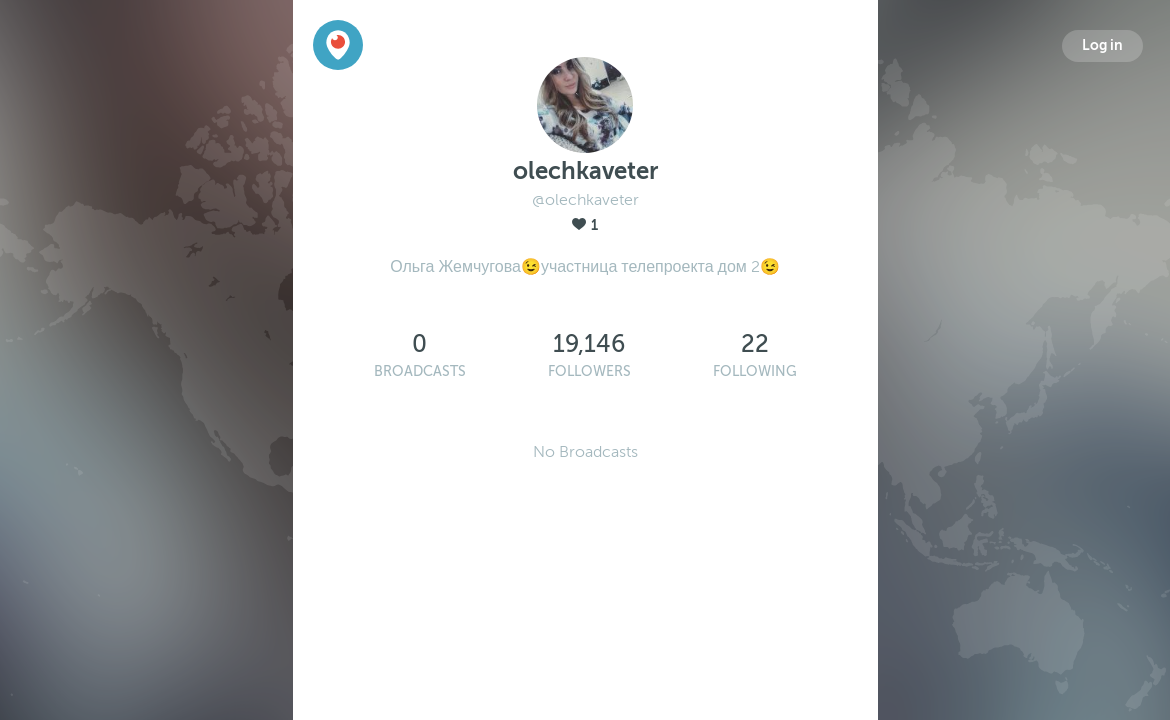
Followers (589, 371)
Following (755, 371)
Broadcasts (420, 371)
